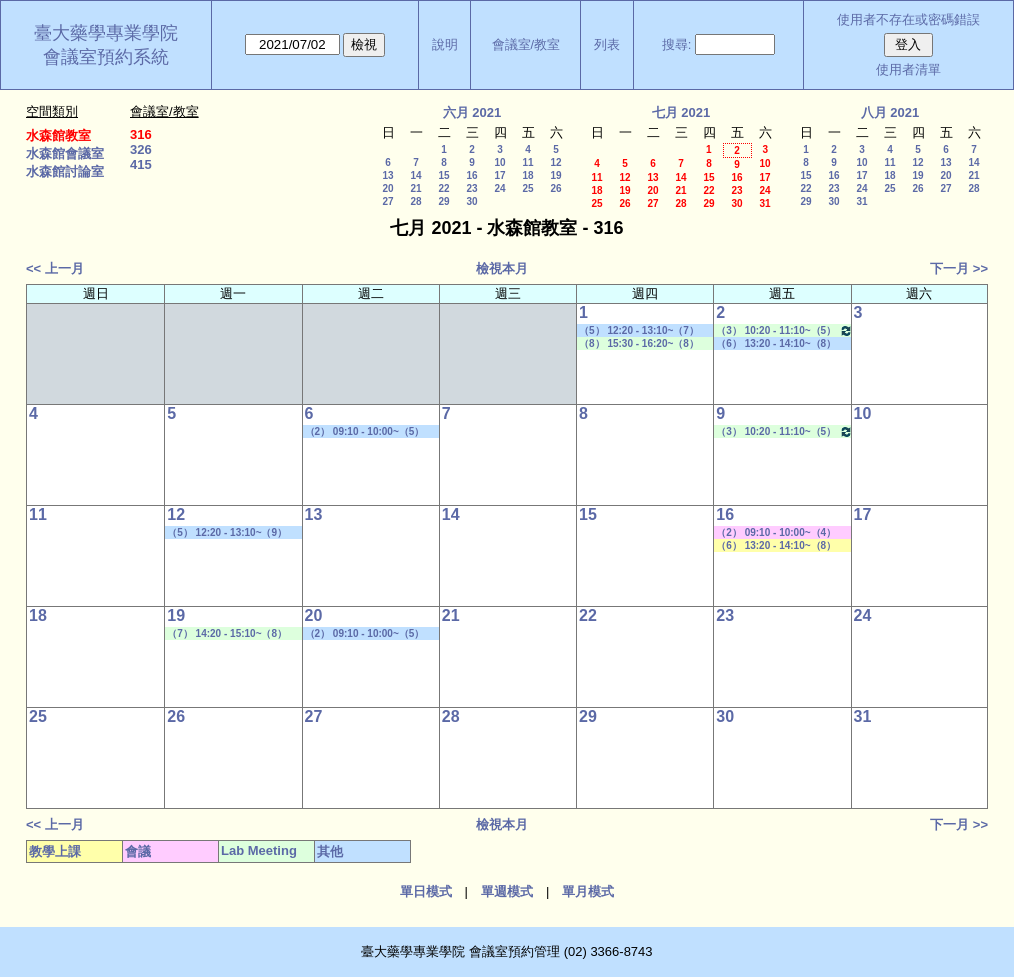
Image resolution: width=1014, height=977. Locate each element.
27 (387, 201)
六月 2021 (472, 112)
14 (415, 175)
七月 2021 (681, 112)
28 (415, 201)
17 (499, 175)
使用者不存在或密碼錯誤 (908, 19)
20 (387, 188)
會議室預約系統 (106, 57)
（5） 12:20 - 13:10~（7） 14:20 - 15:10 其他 (639, 331)
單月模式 (588, 891)
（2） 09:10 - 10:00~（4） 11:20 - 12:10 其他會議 (776, 533)
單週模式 (507, 891)
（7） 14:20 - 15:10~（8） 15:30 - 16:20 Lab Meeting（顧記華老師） (227, 634)
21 (415, 188)
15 (443, 175)
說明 (445, 44)
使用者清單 (908, 69)
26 (555, 188)
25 (527, 188)
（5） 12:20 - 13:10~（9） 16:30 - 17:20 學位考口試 (227, 533)
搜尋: (677, 44)
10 (499, 162)
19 (555, 175)
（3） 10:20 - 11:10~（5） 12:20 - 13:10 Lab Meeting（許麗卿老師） (784, 330)
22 (443, 188)
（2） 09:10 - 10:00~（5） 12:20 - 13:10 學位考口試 (365, 432)
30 (471, 201)
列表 (607, 44)
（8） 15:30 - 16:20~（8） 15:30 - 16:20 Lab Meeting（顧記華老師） (639, 344)
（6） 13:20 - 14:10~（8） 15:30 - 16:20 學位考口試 (776, 344)
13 (387, 175)
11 (527, 162)
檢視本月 (502, 268)
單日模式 (426, 891)
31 (764, 203)
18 (527, 175)
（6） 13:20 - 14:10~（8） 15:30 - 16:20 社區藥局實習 (777, 546)
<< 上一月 (55, 268)
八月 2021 (890, 112)
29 (443, 201)
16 (471, 175)
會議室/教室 (526, 44)
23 (471, 188)
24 (499, 188)
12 (555, 162)
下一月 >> (959, 268)
